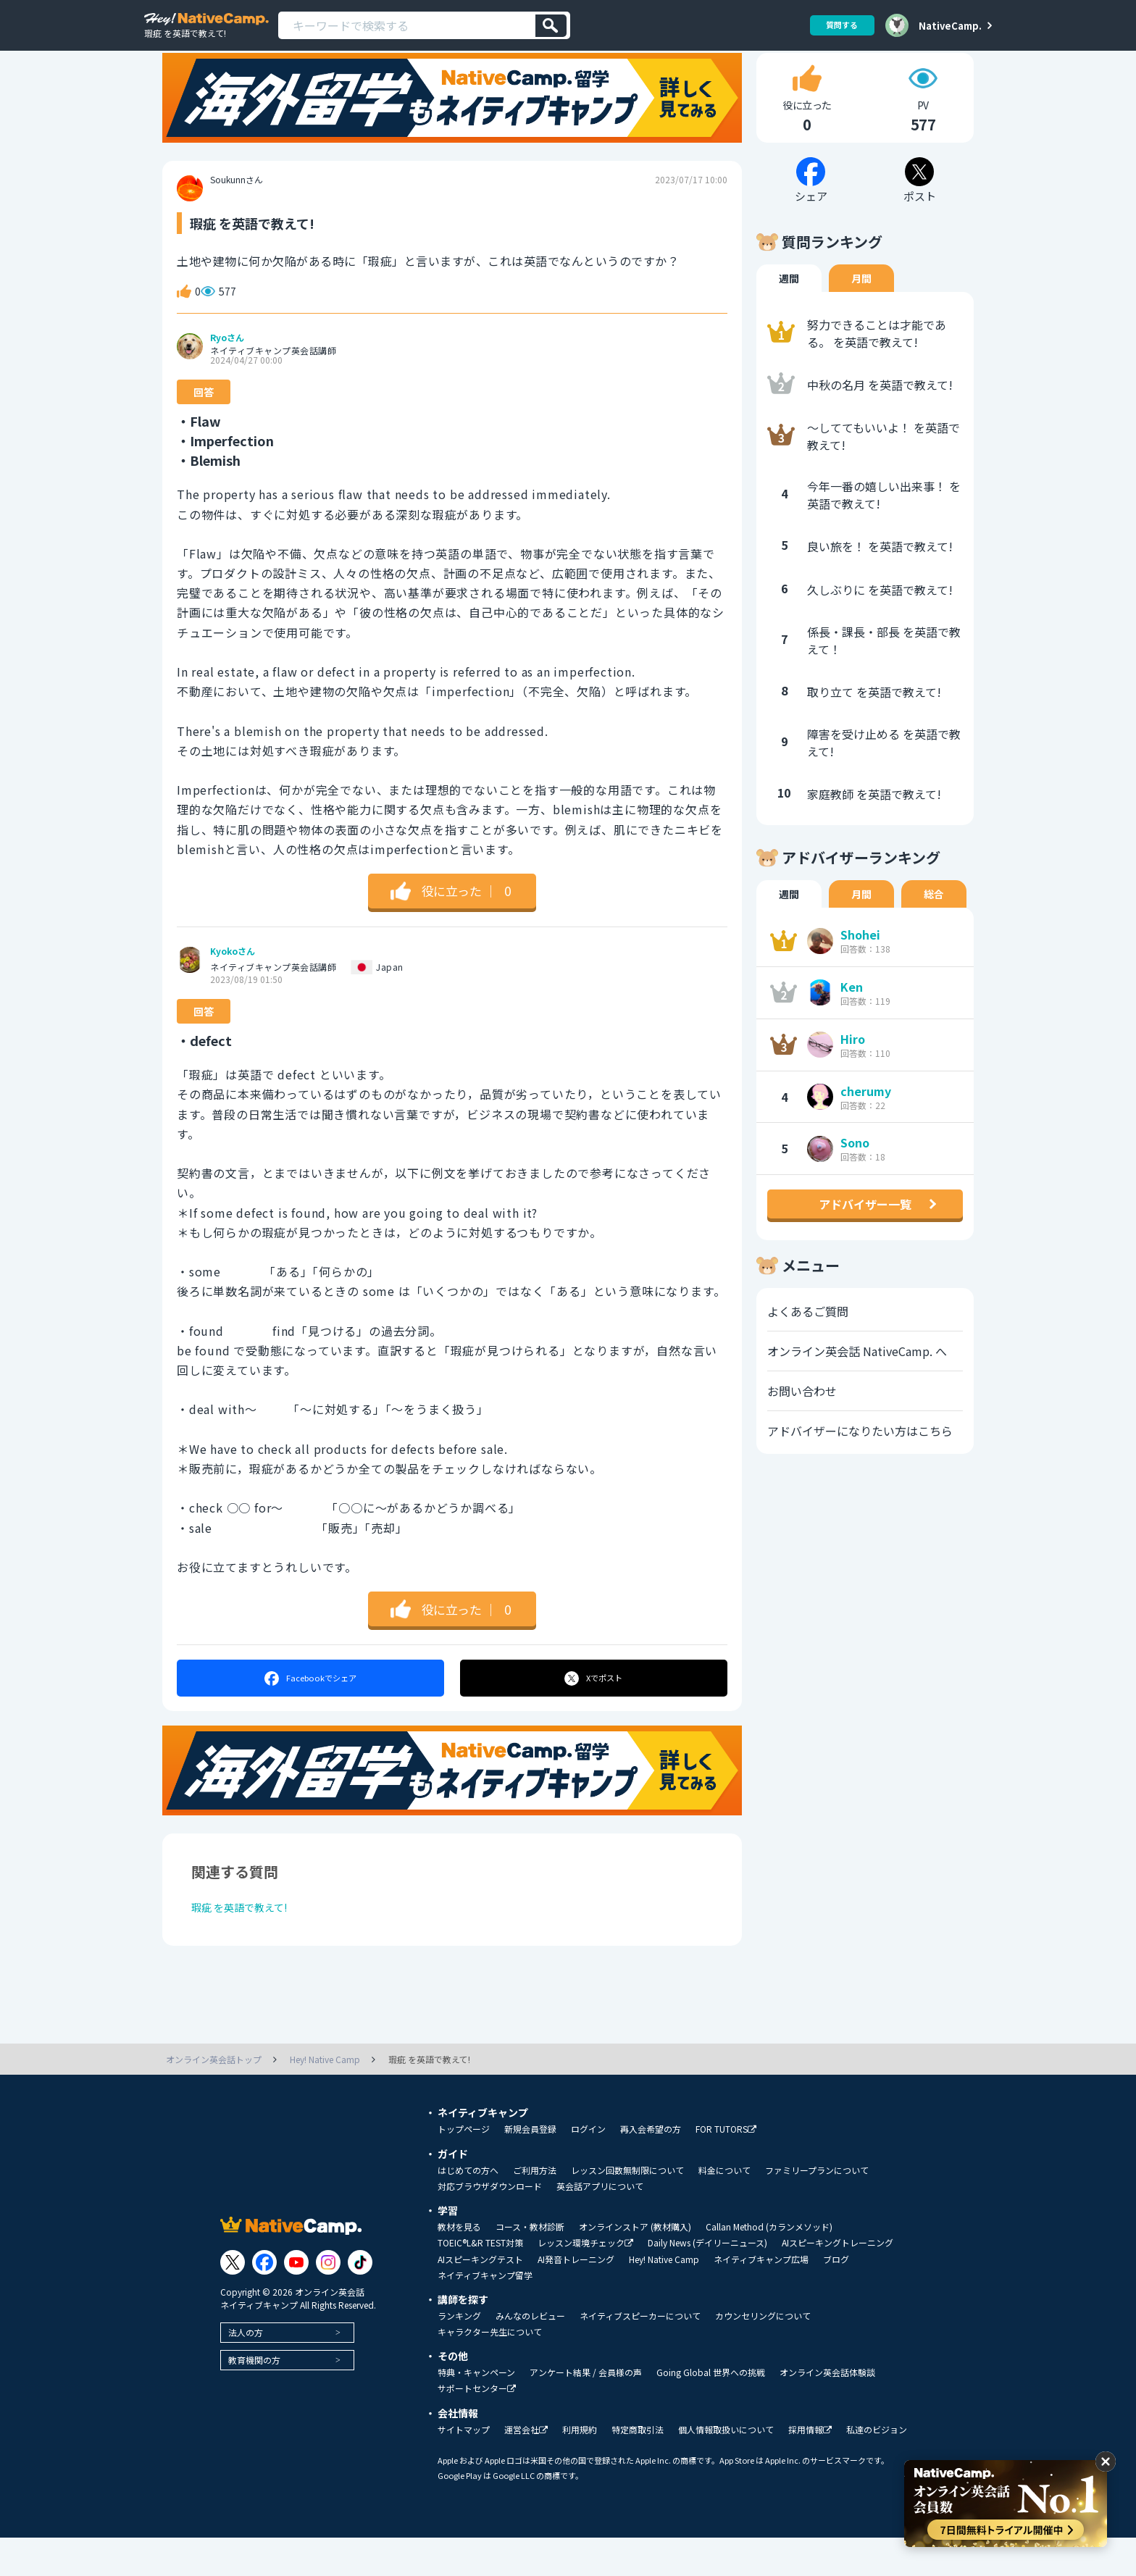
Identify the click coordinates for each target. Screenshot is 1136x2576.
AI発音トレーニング (576, 2297)
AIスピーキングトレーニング (837, 2281)
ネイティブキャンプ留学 (485, 2313)
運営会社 (526, 2468)
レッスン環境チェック (585, 2281)
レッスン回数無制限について (627, 2208)
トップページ (464, 2167)
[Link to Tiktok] (360, 2300)
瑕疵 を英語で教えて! (246, 1943)
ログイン (588, 2167)
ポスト (594, 1712)
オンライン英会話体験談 (827, 2410)
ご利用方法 (534, 2208)
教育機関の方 (254, 2397)
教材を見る (459, 2265)
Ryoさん (227, 371)
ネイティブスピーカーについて (640, 2354)
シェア (310, 1712)
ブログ (836, 2297)
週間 (789, 312)
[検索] (551, 25)
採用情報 (810, 2468)
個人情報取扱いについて (726, 2468)
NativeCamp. (950, 25)
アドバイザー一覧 (865, 1238)
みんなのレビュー (530, 2354)
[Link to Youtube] (296, 2300)
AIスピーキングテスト (480, 2297)
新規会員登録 (530, 2167)
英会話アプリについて (599, 2224)
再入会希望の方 (650, 2167)
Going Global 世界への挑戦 (710, 2410)
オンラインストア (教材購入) (635, 2265)
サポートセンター (477, 2427)
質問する (836, 25)
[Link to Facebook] (264, 2300)
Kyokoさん (232, 985)
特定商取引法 (637, 2468)
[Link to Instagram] (328, 2300)
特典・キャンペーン (476, 2410)
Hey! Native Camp (664, 2297)
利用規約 (579, 2468)
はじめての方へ (468, 2208)
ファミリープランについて (817, 2208)
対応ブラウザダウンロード (490, 2224)
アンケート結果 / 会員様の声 (586, 2410)
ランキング (459, 2354)
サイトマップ (464, 2468)
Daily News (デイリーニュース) (707, 2281)
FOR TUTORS (726, 2168)
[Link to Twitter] (232, 2300)
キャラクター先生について (490, 2370)
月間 (861, 312)
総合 (934, 928)
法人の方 (245, 2370)
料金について (724, 2208)
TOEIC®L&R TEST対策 (480, 2281)
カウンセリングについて (763, 2354)
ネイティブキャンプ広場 (761, 2297)
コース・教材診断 (530, 2265)
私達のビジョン (876, 2468)
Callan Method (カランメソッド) (769, 2265)
